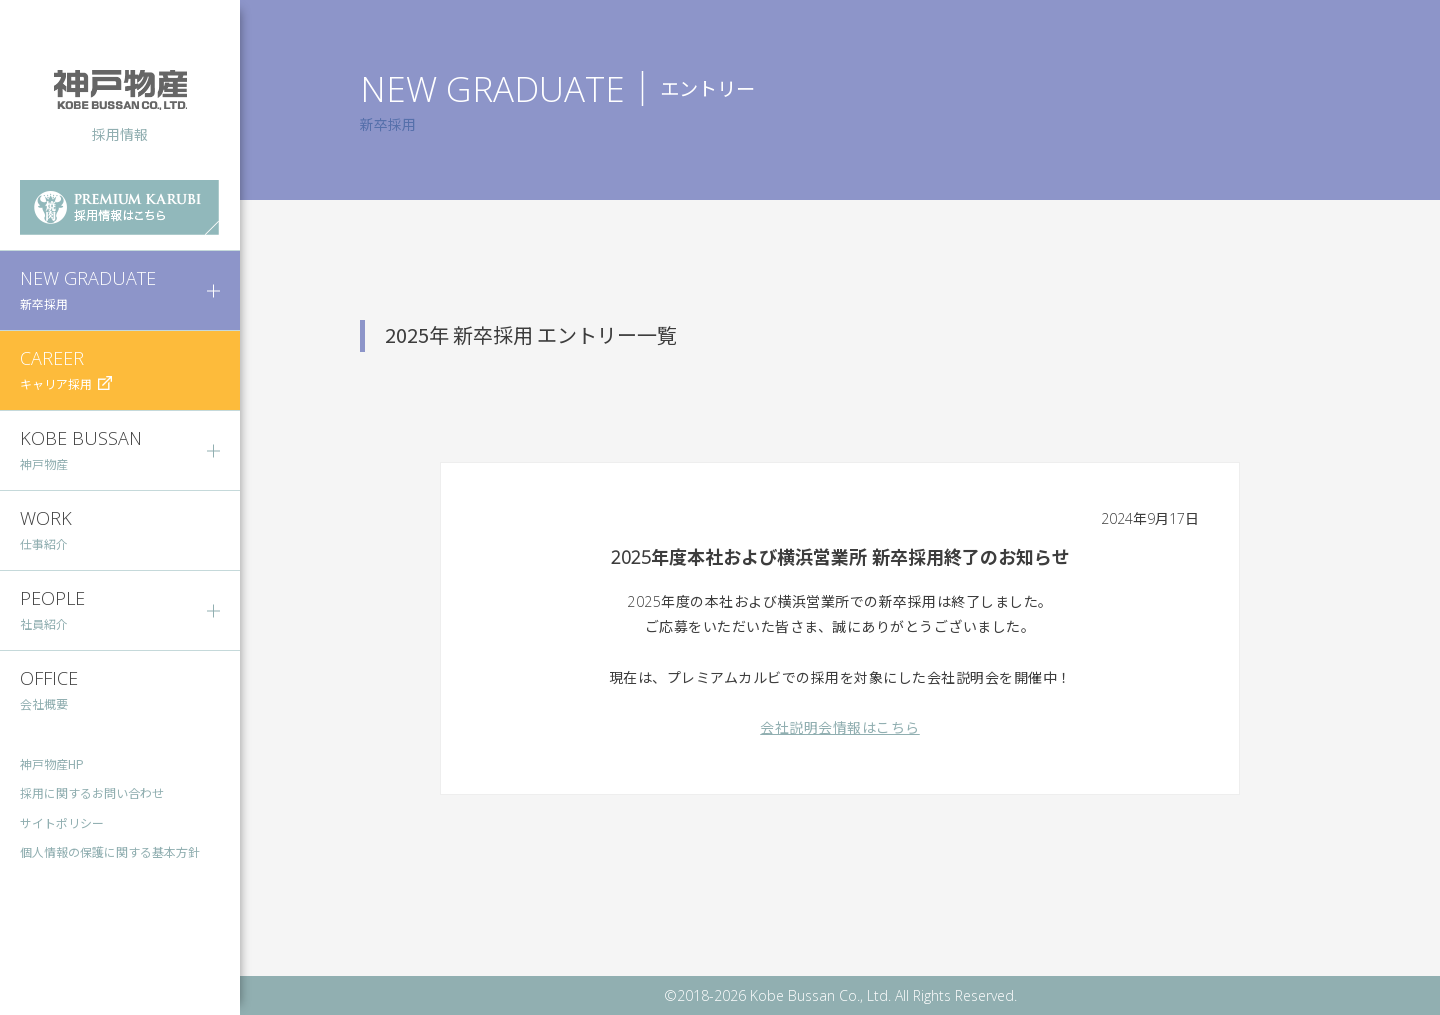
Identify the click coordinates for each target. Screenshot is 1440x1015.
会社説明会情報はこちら (840, 727)
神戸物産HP (52, 763)
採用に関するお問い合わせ (92, 793)
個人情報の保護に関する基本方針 (110, 852)
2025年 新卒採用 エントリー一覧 (531, 334)
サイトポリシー (62, 823)
